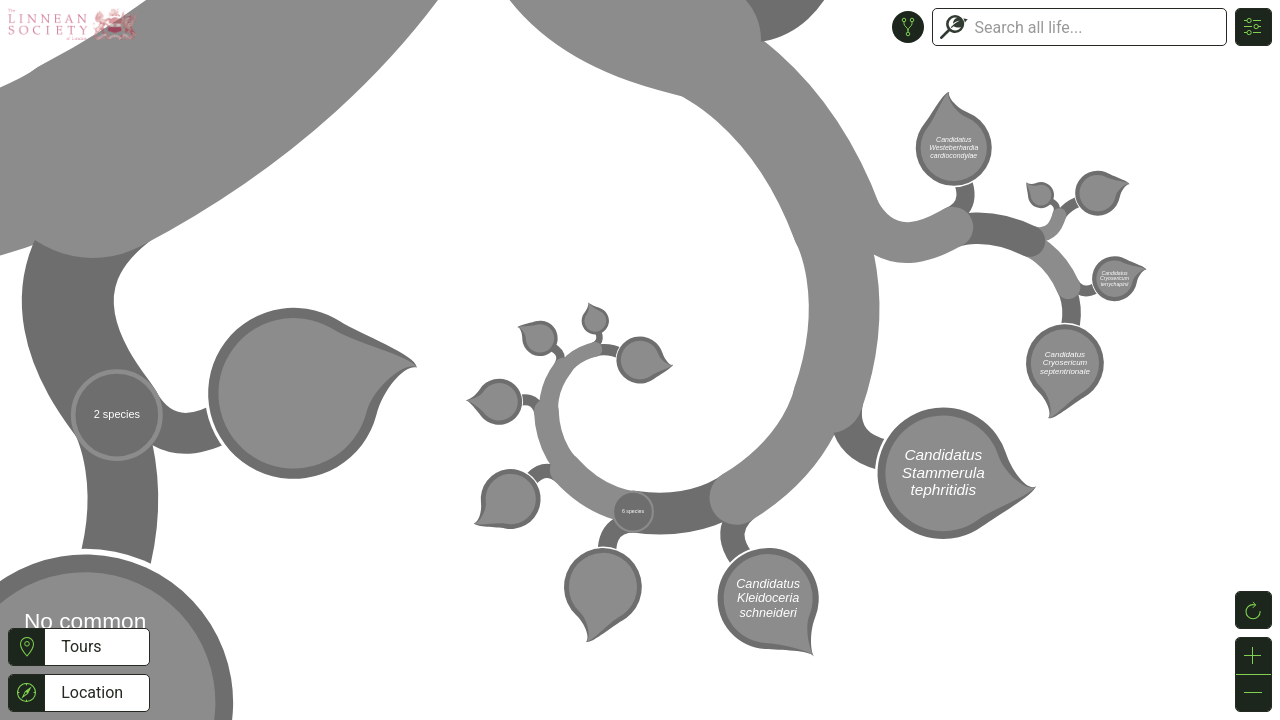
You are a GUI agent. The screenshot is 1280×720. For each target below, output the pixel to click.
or (640, 360)
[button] (26, 647)
